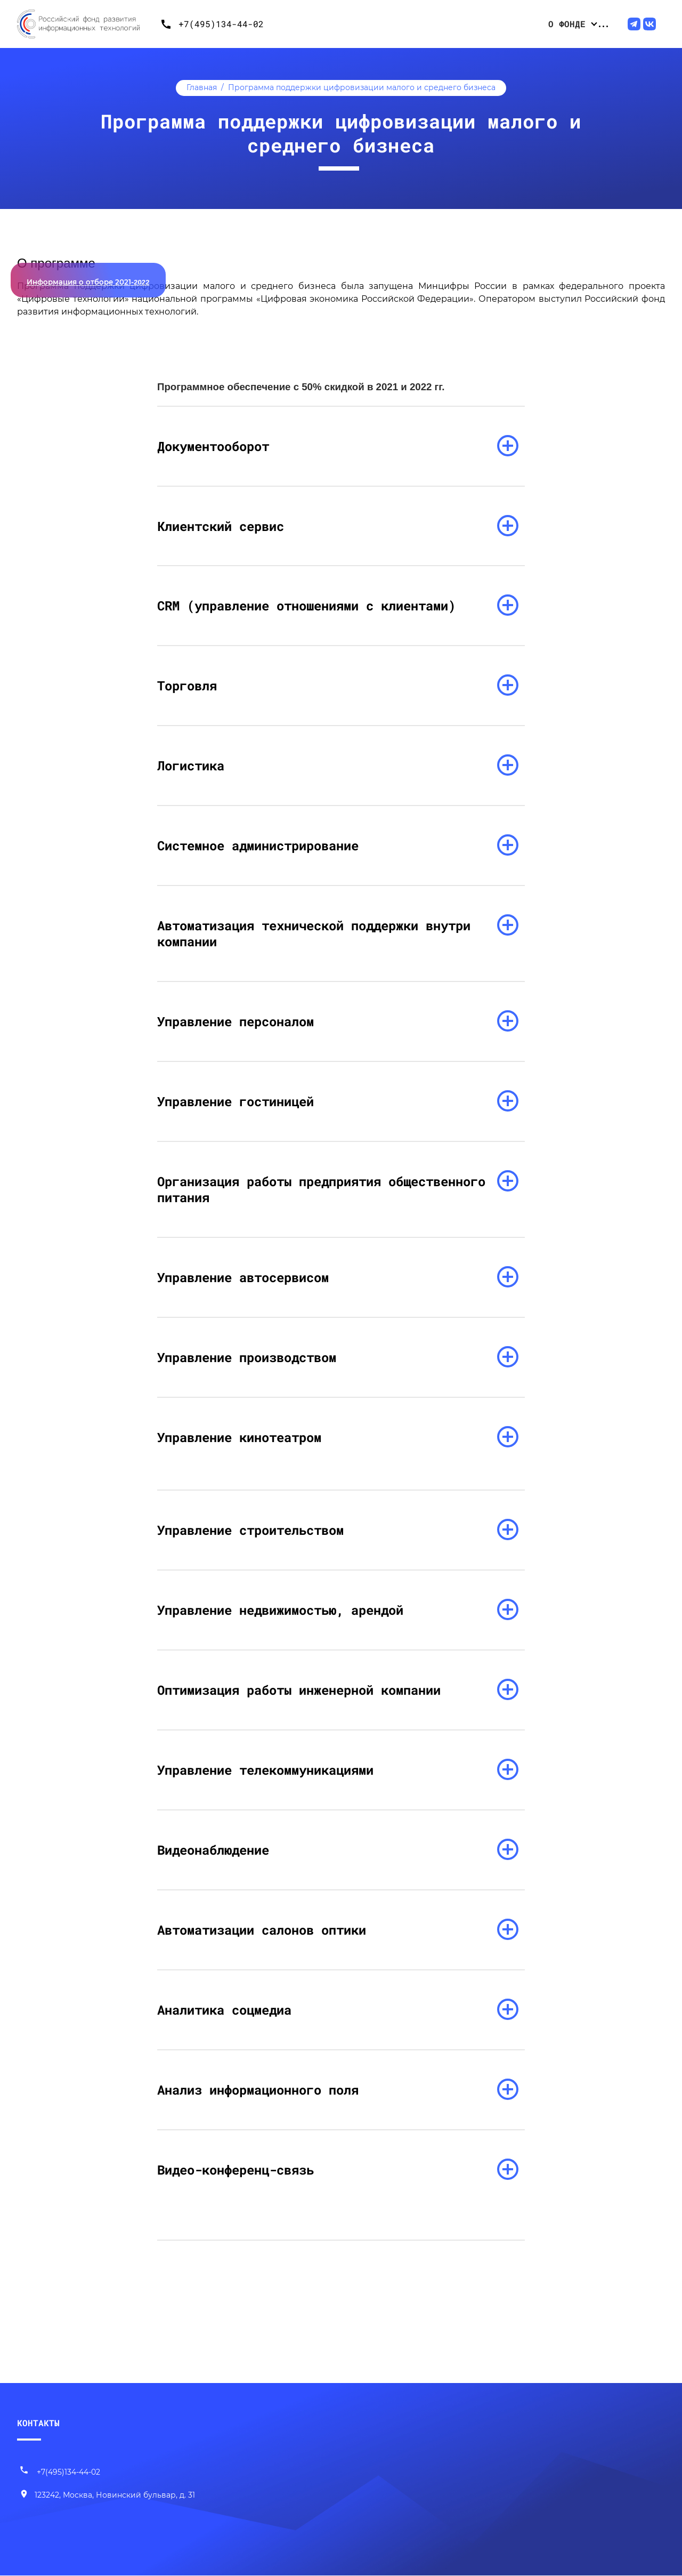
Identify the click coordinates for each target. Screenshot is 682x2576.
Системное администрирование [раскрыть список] (258, 846)
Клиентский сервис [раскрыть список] (220, 526)
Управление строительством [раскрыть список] (250, 1530)
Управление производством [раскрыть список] (246, 1357)
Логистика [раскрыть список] (190, 766)
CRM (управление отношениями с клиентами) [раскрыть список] (306, 606)
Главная (201, 87)
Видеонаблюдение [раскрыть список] (213, 1850)
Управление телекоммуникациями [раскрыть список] (265, 1770)
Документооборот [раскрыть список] (213, 446)
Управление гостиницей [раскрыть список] (235, 1101)
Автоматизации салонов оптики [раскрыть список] (261, 1930)
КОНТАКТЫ (38, 2423)
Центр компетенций (547, 23)
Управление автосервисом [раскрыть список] (243, 1277)
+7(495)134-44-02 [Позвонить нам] (59, 2472)
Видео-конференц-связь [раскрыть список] (235, 2170)
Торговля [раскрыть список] (187, 686)
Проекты (470, 23)
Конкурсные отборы (393, 23)
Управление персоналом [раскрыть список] (235, 1022)
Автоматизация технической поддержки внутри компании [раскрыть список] (313, 934)
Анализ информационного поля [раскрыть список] (258, 2090)
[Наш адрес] (107, 2496)
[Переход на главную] (86, 24)
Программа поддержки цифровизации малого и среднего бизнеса (362, 87)
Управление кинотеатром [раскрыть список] (239, 1437)
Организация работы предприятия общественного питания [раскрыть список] (321, 1189)
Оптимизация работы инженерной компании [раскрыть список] (299, 1690)
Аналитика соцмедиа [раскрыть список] (224, 2010)
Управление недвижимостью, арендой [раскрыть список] (280, 1610)
